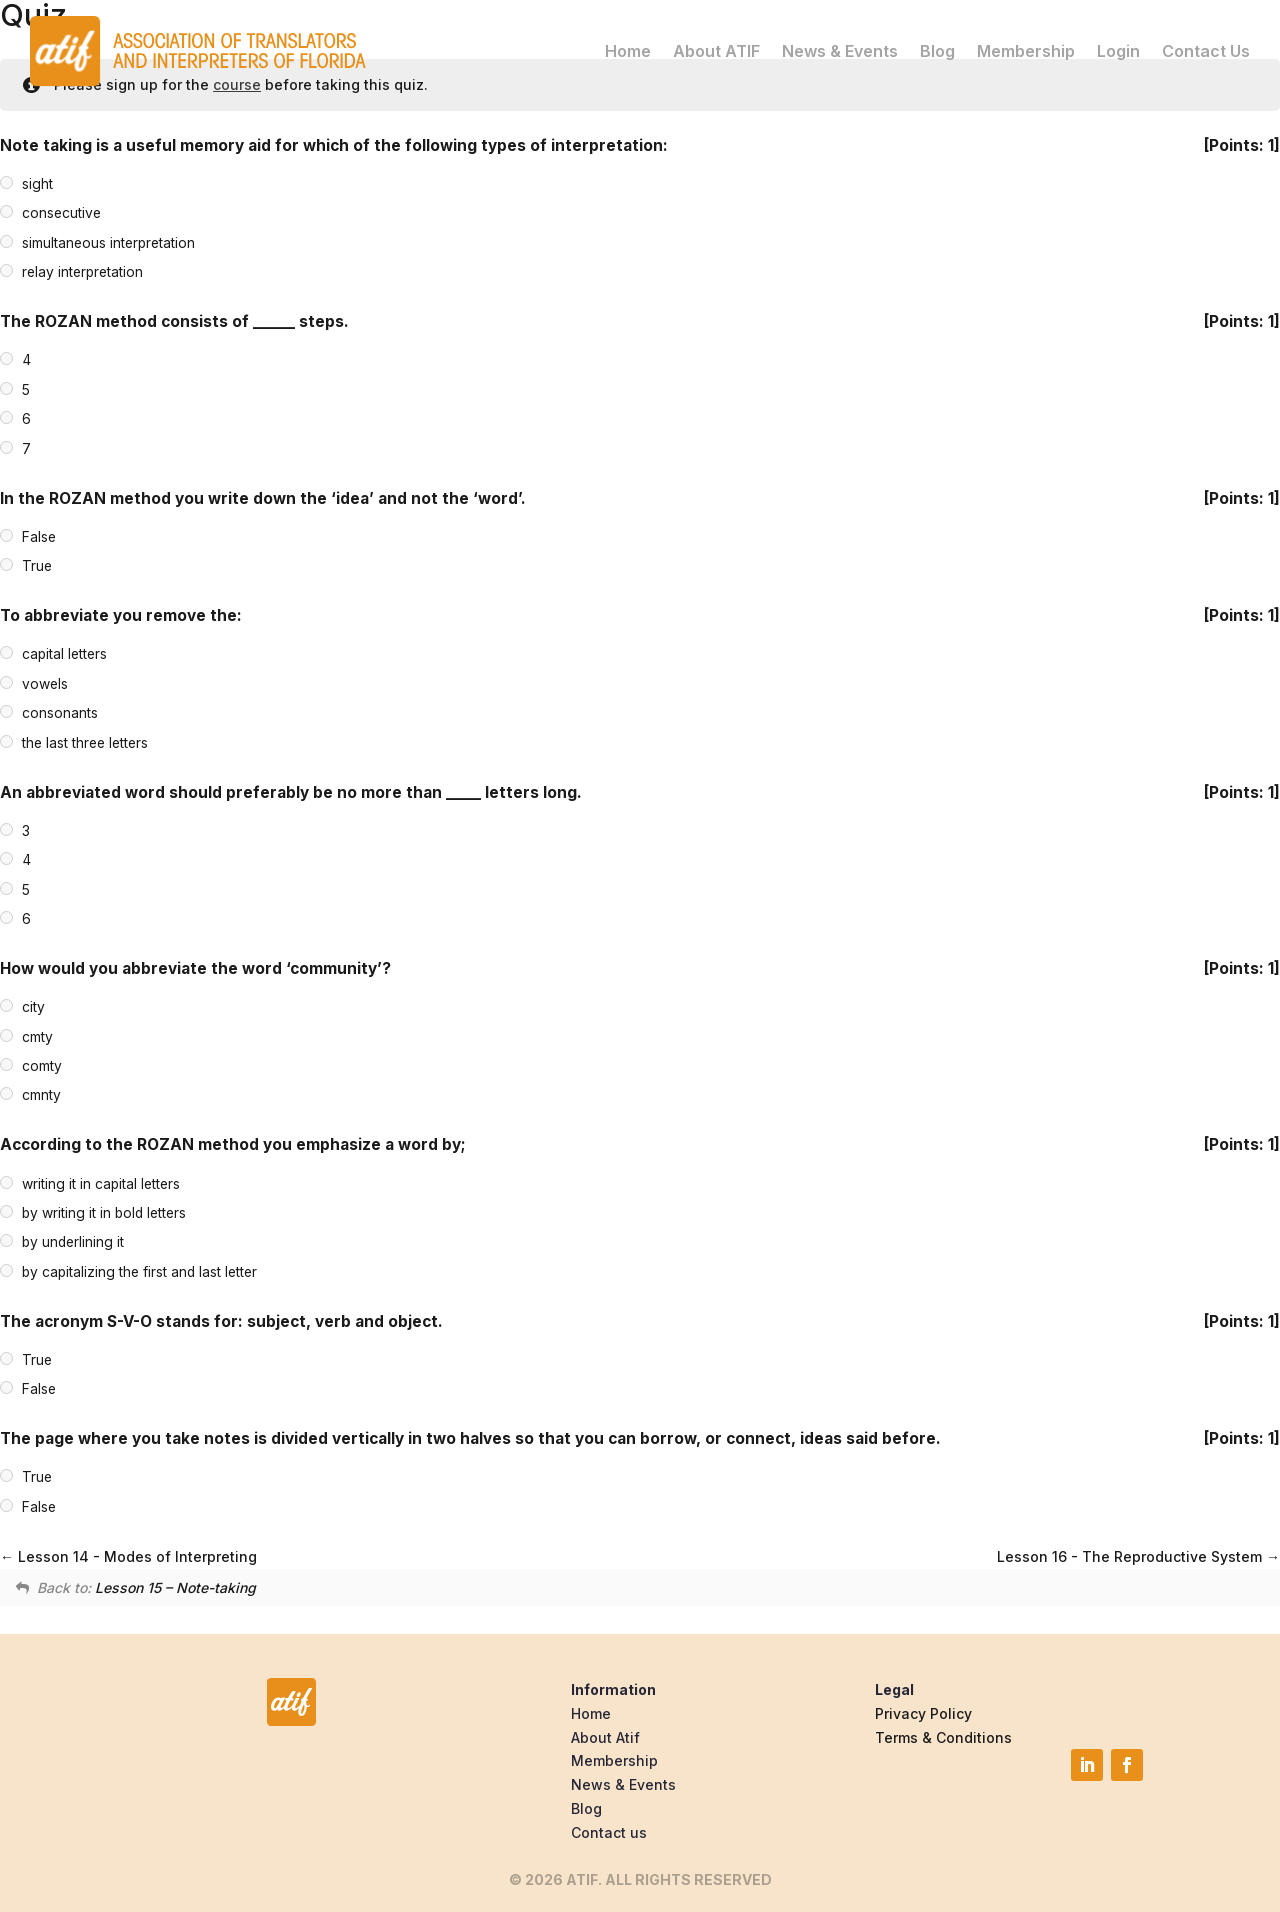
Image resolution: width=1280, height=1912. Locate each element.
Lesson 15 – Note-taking (175, 1587)
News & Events (840, 51)
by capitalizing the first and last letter (139, 1272)
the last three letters (85, 743)
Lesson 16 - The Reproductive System (1138, 1556)
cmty (37, 1037)
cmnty (41, 1096)
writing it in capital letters (101, 1184)
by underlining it (73, 1243)
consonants (60, 713)
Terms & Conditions (943, 1737)
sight (37, 184)
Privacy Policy (923, 1713)
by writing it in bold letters (104, 1213)
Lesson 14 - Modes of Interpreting (128, 1556)
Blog (937, 51)
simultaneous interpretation (108, 243)
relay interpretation (82, 273)
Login (1118, 51)
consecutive (61, 214)
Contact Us (1206, 51)
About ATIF (716, 51)
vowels (45, 684)
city (33, 1007)
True (37, 566)
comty (42, 1066)
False (39, 537)
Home (628, 51)
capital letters (64, 655)
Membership (1026, 51)
